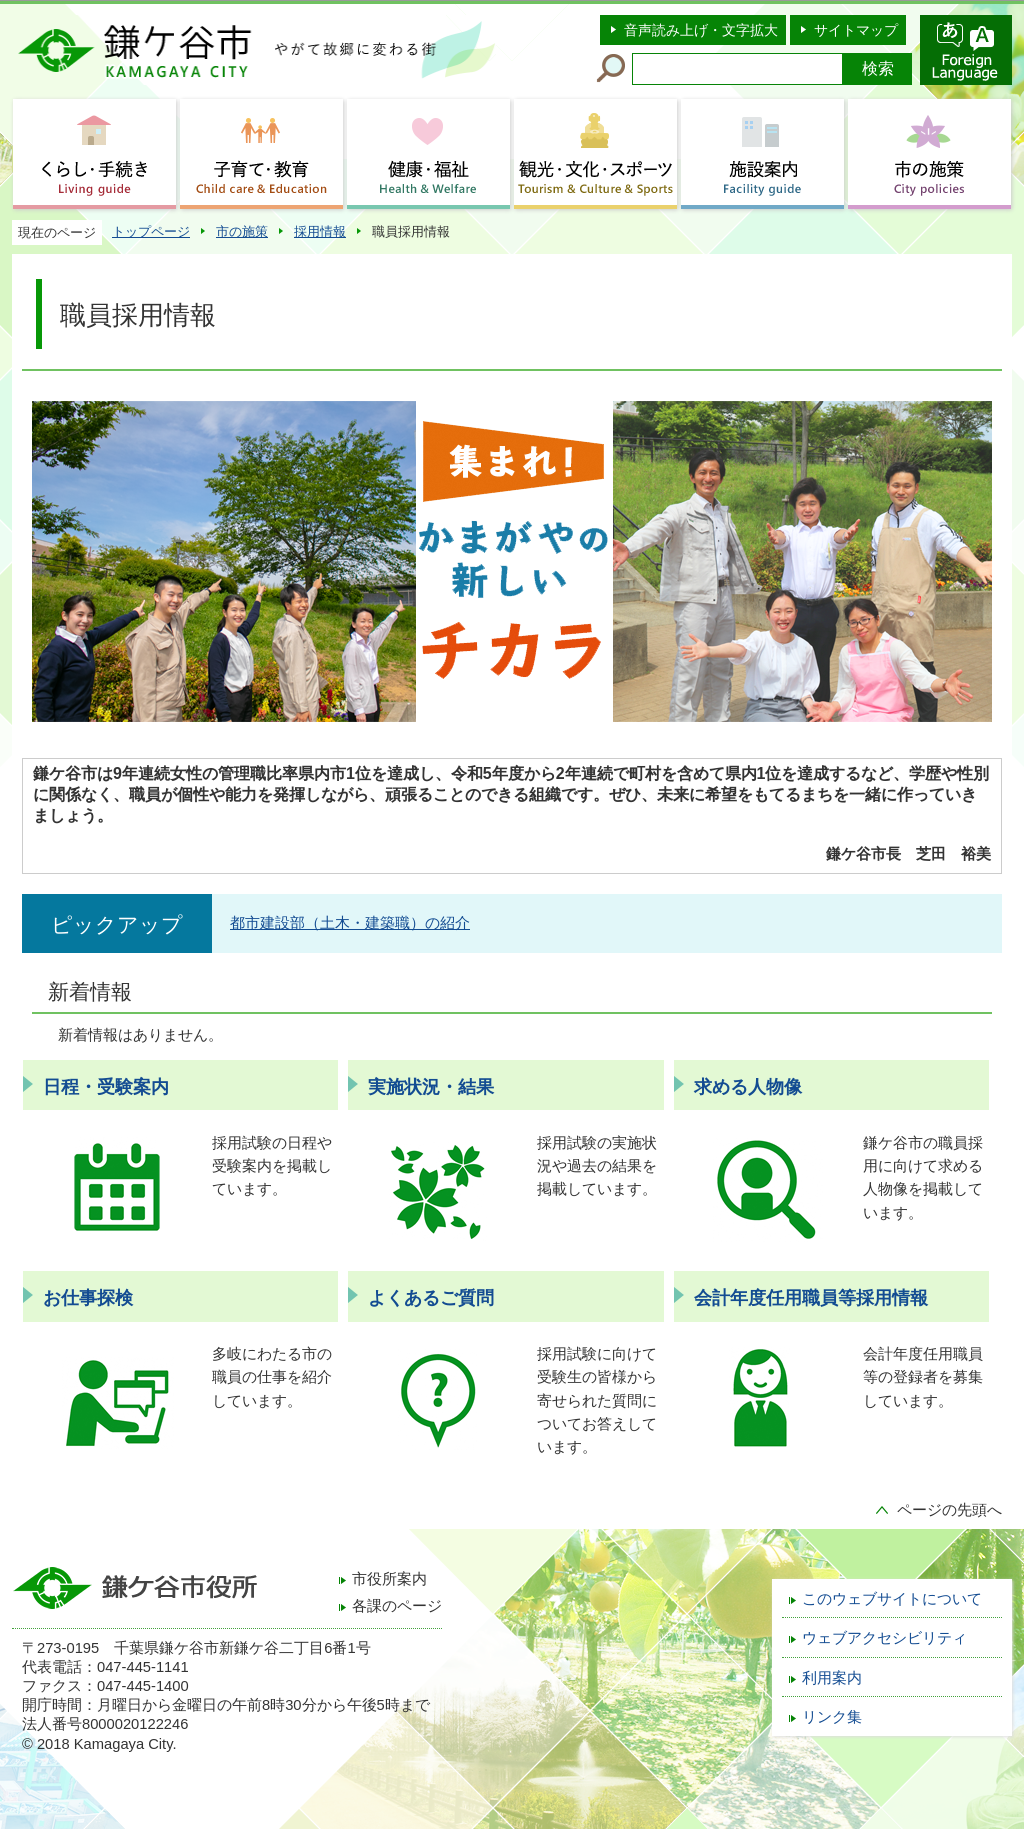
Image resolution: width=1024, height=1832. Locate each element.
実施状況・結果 (431, 1087)
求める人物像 (748, 1087)
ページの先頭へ (949, 1510)
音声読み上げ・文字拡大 (701, 30)
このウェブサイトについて (892, 1599)
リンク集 (832, 1717)
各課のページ (397, 1606)
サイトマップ (856, 30)
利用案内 (832, 1678)
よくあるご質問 (431, 1298)
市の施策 (242, 231)
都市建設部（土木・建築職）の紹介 (350, 923)
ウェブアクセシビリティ (884, 1638)
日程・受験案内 (106, 1087)
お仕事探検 (88, 1298)
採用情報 (320, 231)
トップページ (151, 231)
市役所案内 (389, 1579)
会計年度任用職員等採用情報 (811, 1298)
